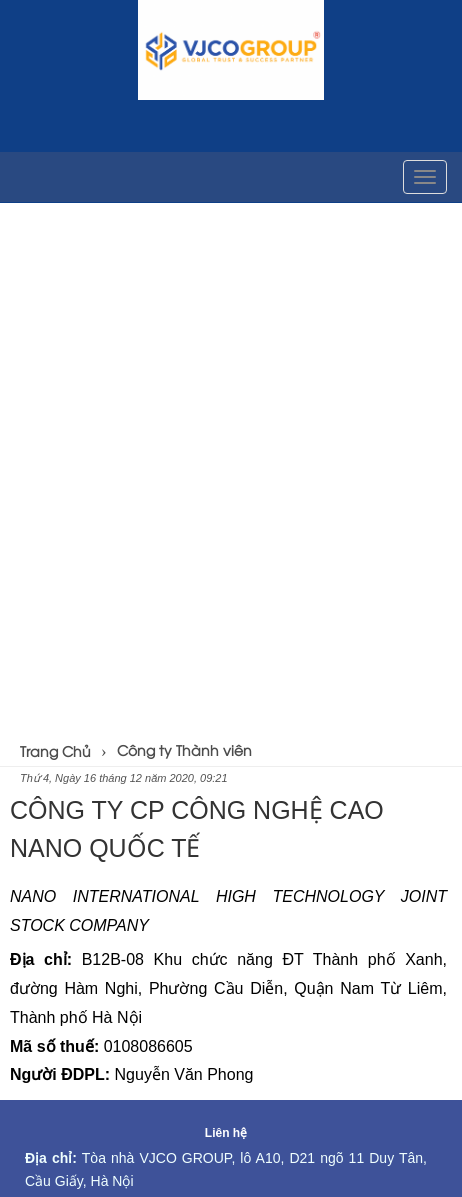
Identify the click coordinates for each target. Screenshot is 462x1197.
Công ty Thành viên (184, 749)
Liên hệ (226, 1133)
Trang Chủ (55, 750)
